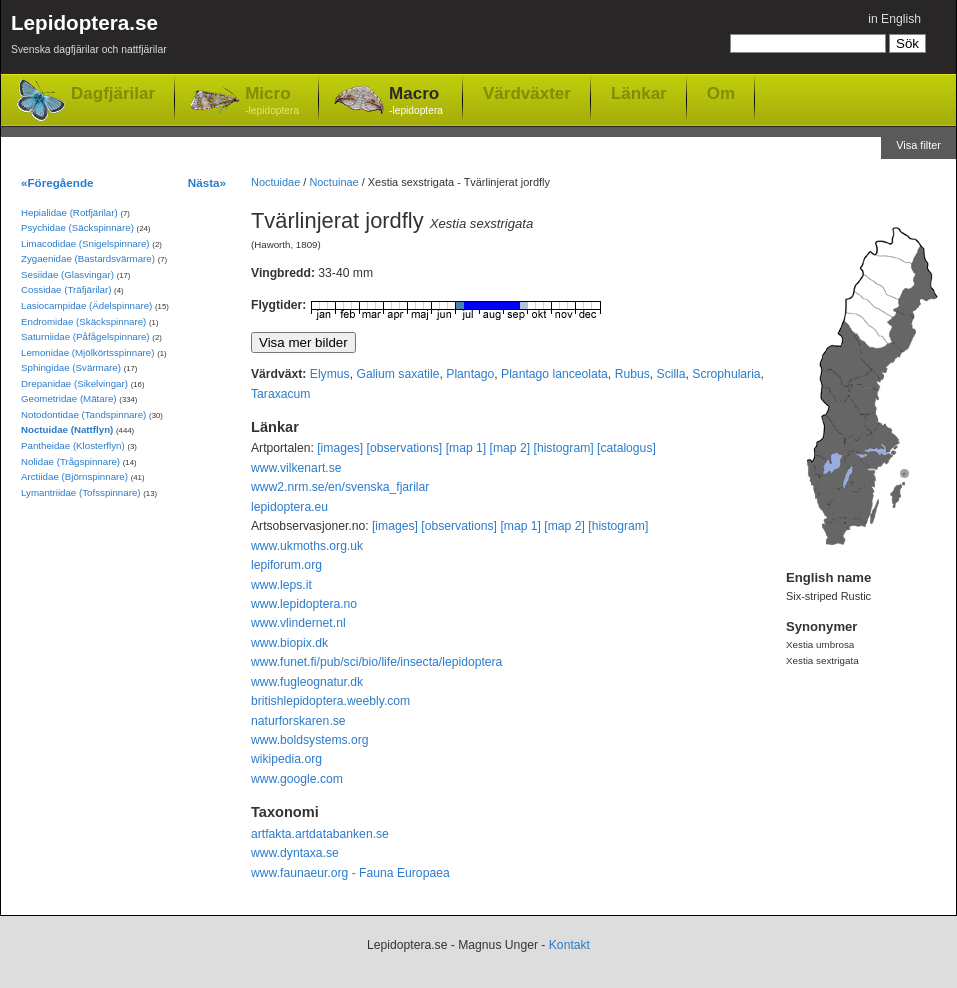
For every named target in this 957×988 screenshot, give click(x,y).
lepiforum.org (286, 565)
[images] (340, 448)
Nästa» (207, 182)
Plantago (470, 374)
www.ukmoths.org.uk (307, 546)
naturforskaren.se (298, 721)
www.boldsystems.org (310, 740)
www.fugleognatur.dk (307, 682)
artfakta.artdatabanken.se (320, 834)
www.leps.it (281, 585)
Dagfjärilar (113, 93)
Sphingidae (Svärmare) (71, 367)
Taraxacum (280, 394)
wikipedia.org (286, 759)
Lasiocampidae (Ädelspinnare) (86, 305)
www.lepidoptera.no (304, 604)
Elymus (330, 374)
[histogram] (564, 448)
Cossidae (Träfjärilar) (66, 289)
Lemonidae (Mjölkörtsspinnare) (87, 352)
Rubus (632, 374)
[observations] (405, 448)
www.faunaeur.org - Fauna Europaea (350, 873)
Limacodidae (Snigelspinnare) (85, 243)
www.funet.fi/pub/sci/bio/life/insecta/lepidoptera (376, 662)
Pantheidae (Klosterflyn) (73, 445)
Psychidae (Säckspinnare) (77, 227)
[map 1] (466, 448)
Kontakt (569, 945)
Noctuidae (275, 182)
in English (894, 19)
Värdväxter (527, 93)
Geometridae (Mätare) (69, 398)
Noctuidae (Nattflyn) (67, 429)
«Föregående (57, 182)
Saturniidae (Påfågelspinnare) (85, 336)
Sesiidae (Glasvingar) (67, 274)
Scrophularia (726, 374)
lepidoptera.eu (289, 507)
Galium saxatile (397, 374)
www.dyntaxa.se (295, 853)
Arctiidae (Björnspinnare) (74, 476)
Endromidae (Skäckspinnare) (83, 321)
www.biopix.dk (289, 643)
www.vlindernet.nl (298, 623)
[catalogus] (626, 448)
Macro (416, 101)
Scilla (671, 374)
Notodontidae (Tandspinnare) (83, 414)
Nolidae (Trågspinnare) (70, 461)
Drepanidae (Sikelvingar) (74, 383)
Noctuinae (333, 182)
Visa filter (918, 145)
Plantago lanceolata (554, 374)
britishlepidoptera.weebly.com (330, 701)
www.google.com (297, 779)
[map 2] (510, 448)
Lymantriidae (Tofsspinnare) (81, 492)
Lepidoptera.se (89, 37)
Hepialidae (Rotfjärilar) (69, 212)
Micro (272, 101)
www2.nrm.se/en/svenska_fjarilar (340, 487)
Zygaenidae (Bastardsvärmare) (88, 258)
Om (721, 93)
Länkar (639, 93)
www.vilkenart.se (296, 468)
